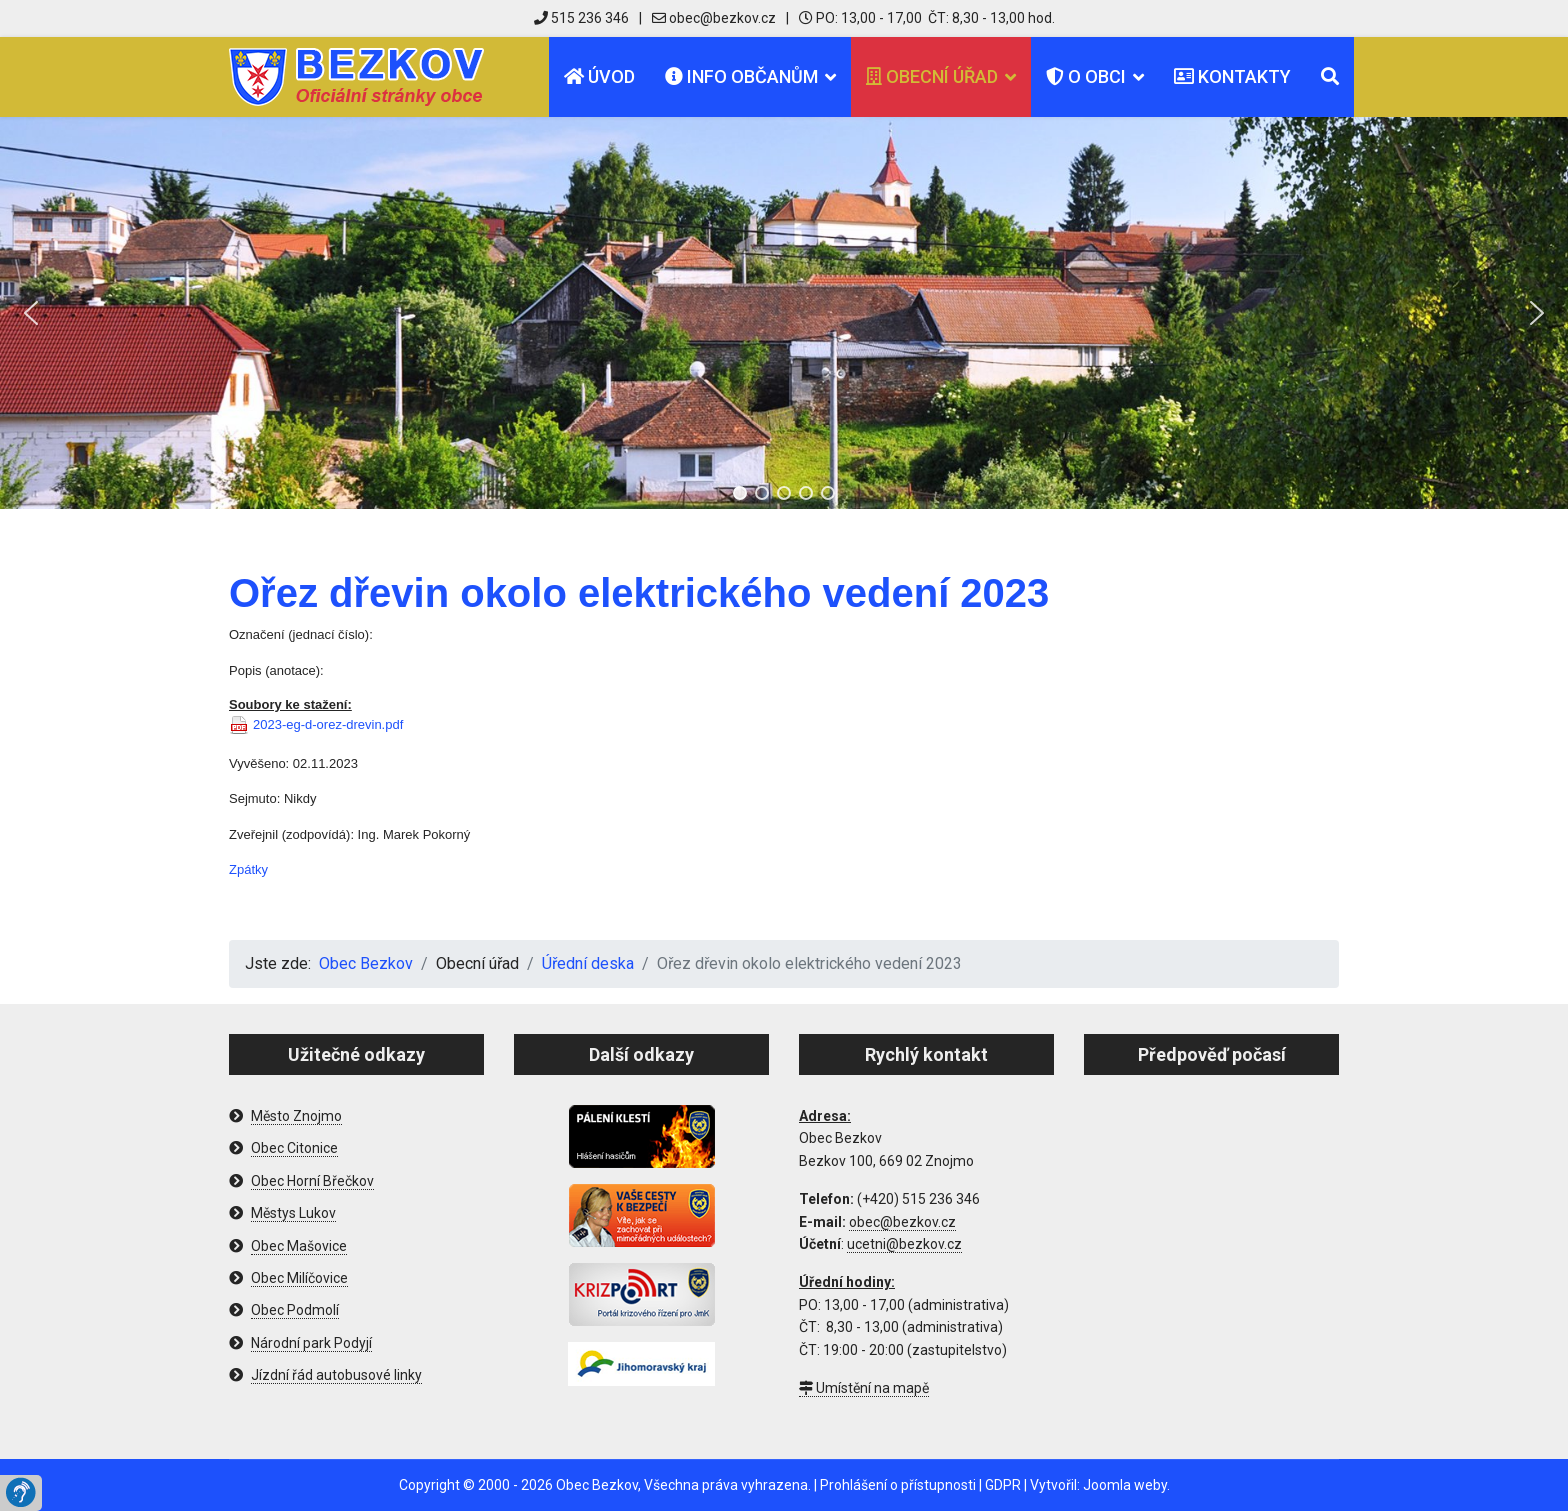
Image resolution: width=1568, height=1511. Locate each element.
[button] (31, 313)
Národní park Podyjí (311, 1343)
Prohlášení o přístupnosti (898, 1485)
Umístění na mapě (864, 1388)
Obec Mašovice (299, 1246)
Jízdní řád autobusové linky (336, 1375)
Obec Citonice (294, 1148)
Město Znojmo (296, 1116)
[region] (784, 313)
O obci (1086, 76)
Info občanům (741, 76)
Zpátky (248, 869)
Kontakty (1232, 76)
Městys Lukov (293, 1213)
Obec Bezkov (597, 1485)
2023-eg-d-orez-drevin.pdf (328, 724)
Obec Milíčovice (299, 1278)
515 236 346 (581, 18)
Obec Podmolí (295, 1310)
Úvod (599, 76)
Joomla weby (1125, 1485)
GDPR (1003, 1485)
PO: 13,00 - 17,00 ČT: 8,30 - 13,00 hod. (927, 18)
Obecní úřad (932, 76)
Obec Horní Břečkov (312, 1181)
